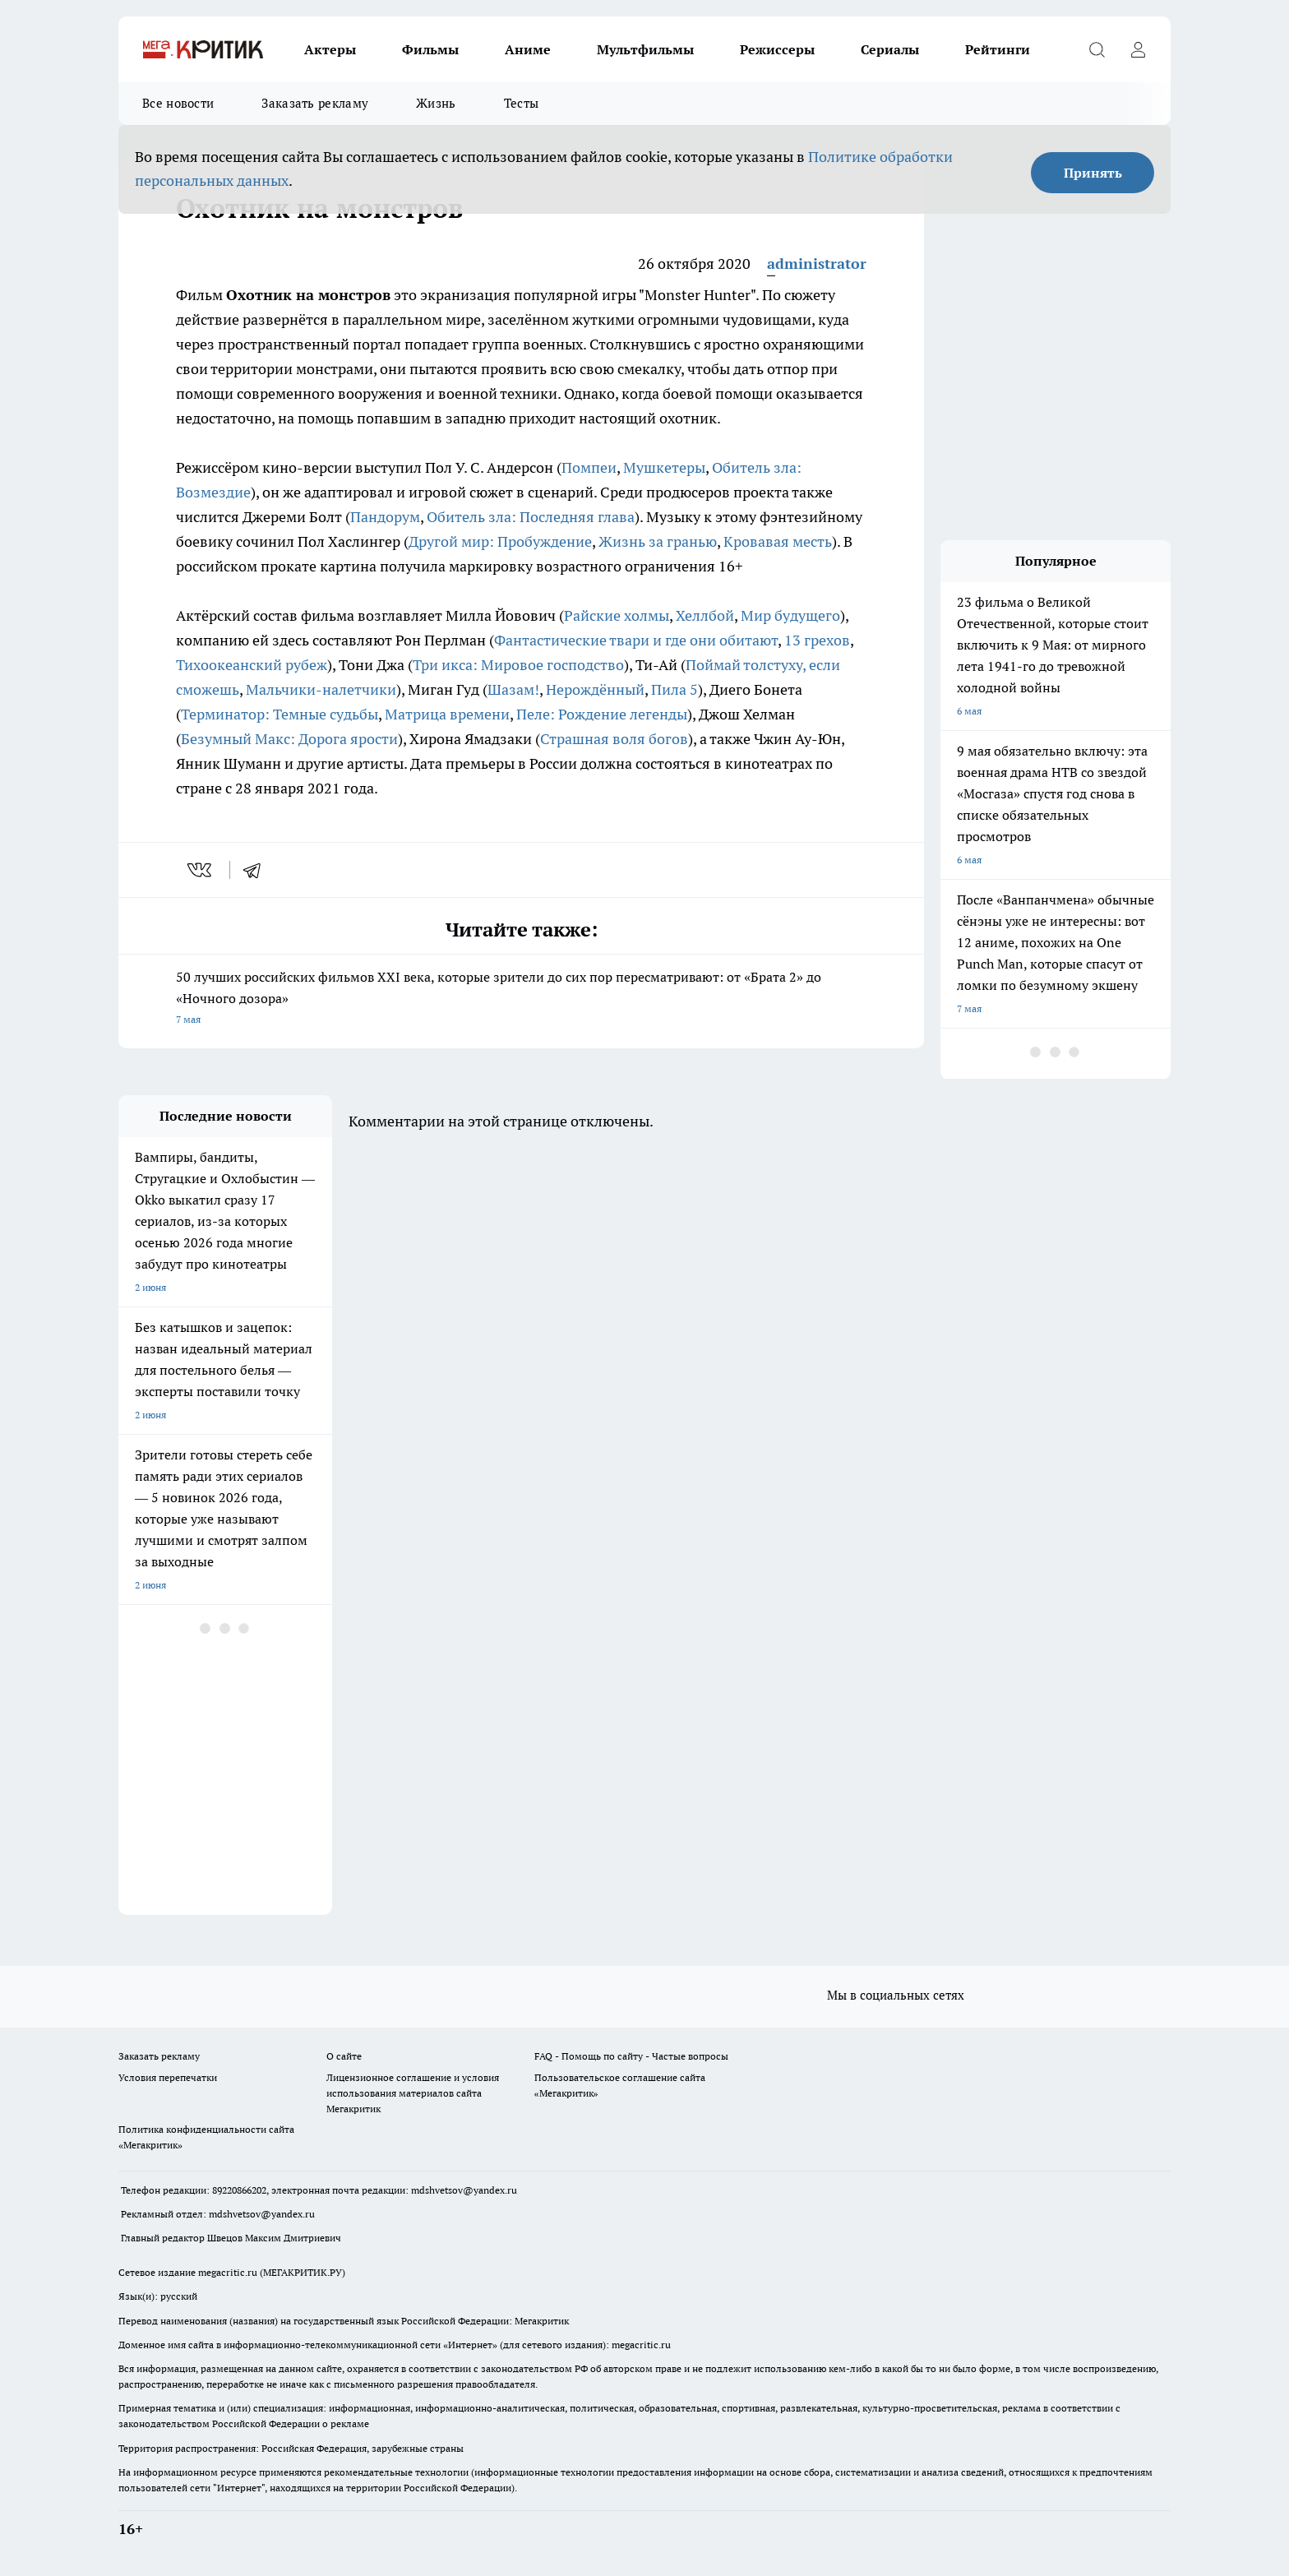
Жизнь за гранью (657, 541)
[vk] (201, 869)
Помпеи (589, 467)
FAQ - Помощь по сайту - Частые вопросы (631, 2056)
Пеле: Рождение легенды (601, 714)
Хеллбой (705, 615)
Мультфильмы (645, 49)
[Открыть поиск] (1096, 49)
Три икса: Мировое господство (518, 664)
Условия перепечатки (167, 2077)
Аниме (528, 49)
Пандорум (385, 516)
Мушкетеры (664, 467)
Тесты (521, 103)
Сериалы (890, 49)
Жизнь (436, 103)
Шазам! (513, 689)
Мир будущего (790, 615)
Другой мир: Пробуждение (500, 541)
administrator (816, 263)
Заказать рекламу (314, 103)
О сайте (344, 2056)
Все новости (178, 103)
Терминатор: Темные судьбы (279, 714)
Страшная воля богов (614, 738)
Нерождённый (595, 689)
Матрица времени (447, 714)
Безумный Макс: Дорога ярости (289, 738)
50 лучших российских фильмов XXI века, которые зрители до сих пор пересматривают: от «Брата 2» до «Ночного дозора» (521, 999)
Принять (1093, 172)
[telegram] (257, 869)
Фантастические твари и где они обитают (636, 640)
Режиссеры (777, 49)
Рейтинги (997, 49)
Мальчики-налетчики (321, 689)
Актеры (330, 49)
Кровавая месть (777, 541)
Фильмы (430, 49)
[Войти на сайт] (1137, 49)
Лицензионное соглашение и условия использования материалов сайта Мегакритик (412, 2093)
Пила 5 (674, 689)
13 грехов (817, 640)
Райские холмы (616, 615)
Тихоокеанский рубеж (251, 664)
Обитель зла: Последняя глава (531, 516)
